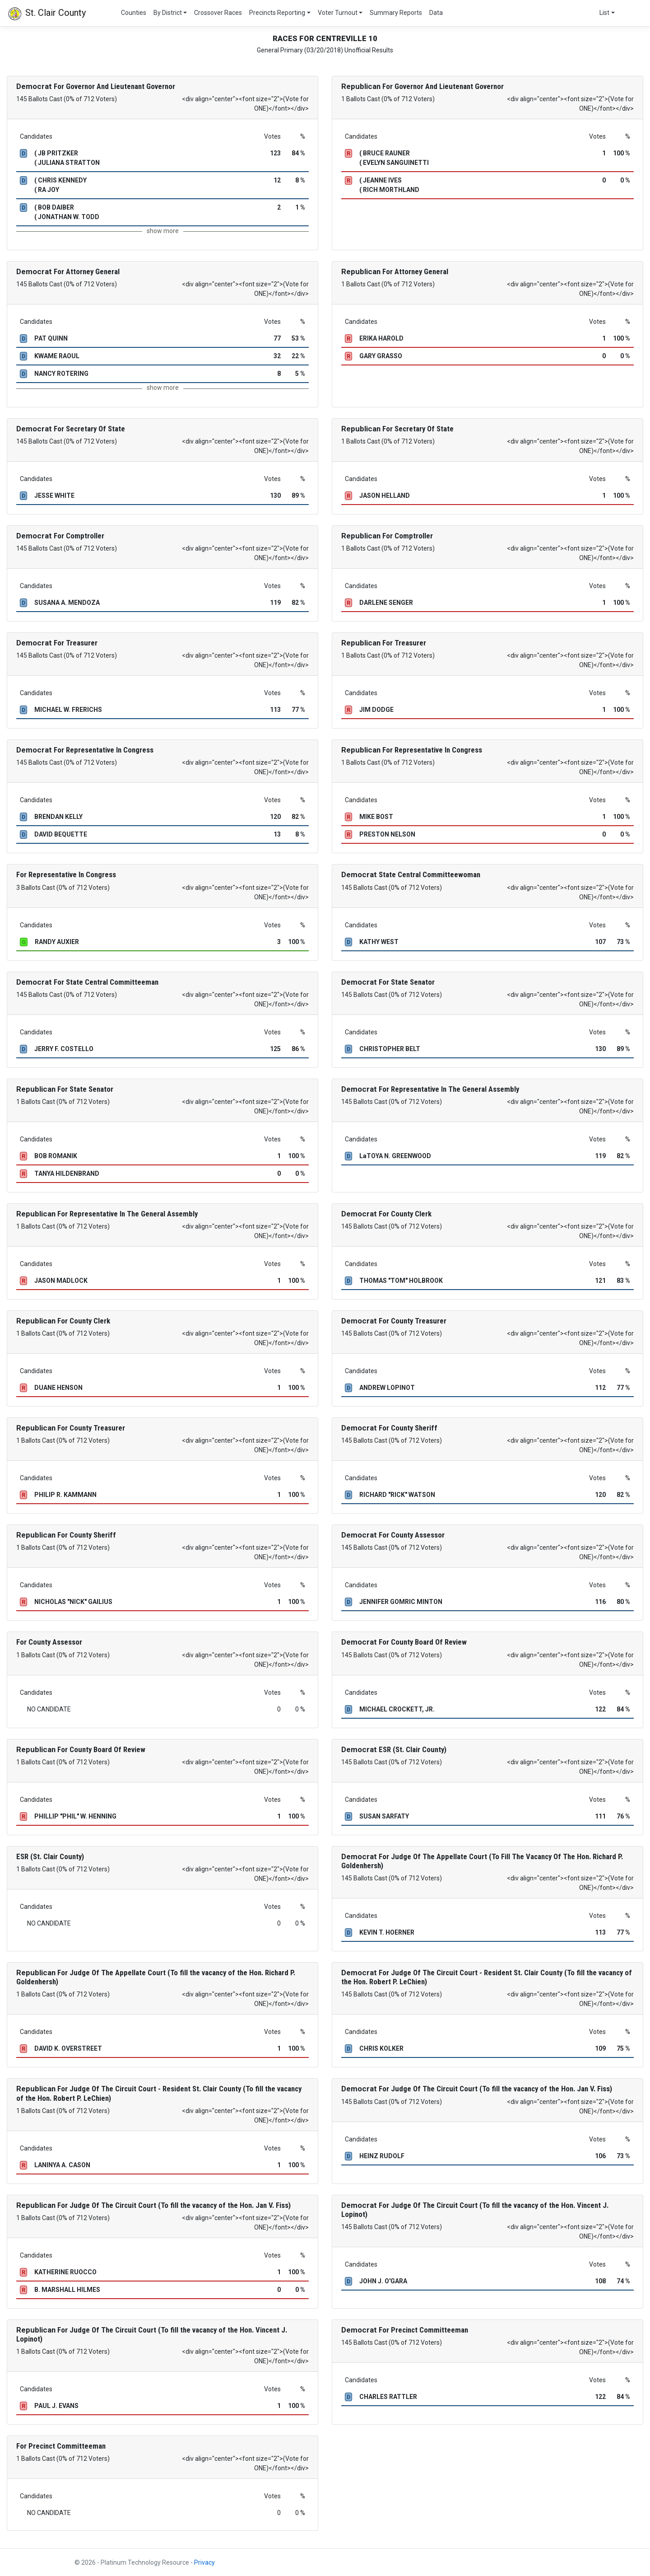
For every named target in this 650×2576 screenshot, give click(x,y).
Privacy (204, 2562)
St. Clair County (46, 13)
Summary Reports (396, 12)
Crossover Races (218, 12)
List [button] (604, 12)
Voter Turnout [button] (338, 12)
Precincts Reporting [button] (277, 12)
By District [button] (167, 12)
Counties (133, 12)
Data (436, 12)
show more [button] (163, 230)
